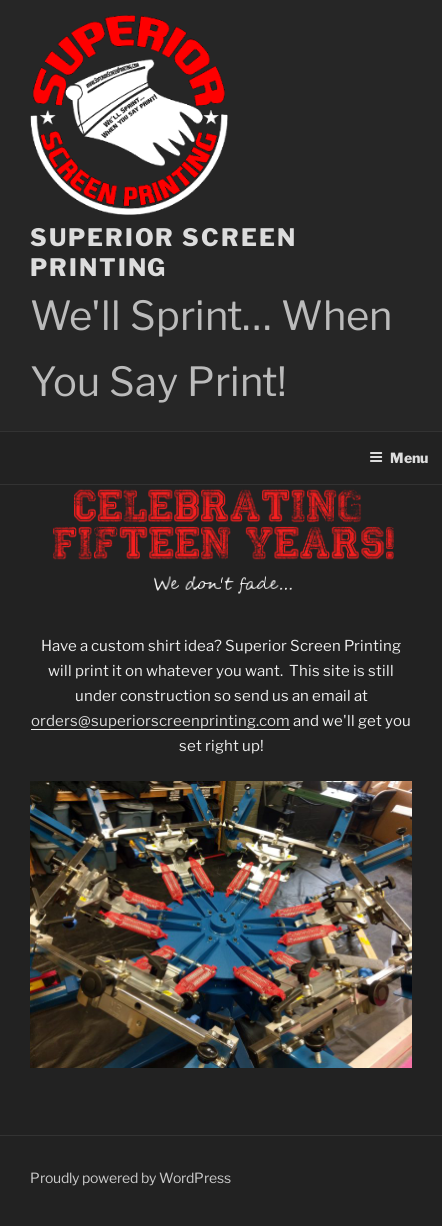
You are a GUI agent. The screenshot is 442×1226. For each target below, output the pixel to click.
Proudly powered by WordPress (130, 1177)
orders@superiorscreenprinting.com (160, 721)
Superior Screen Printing (163, 252)
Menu (398, 457)
